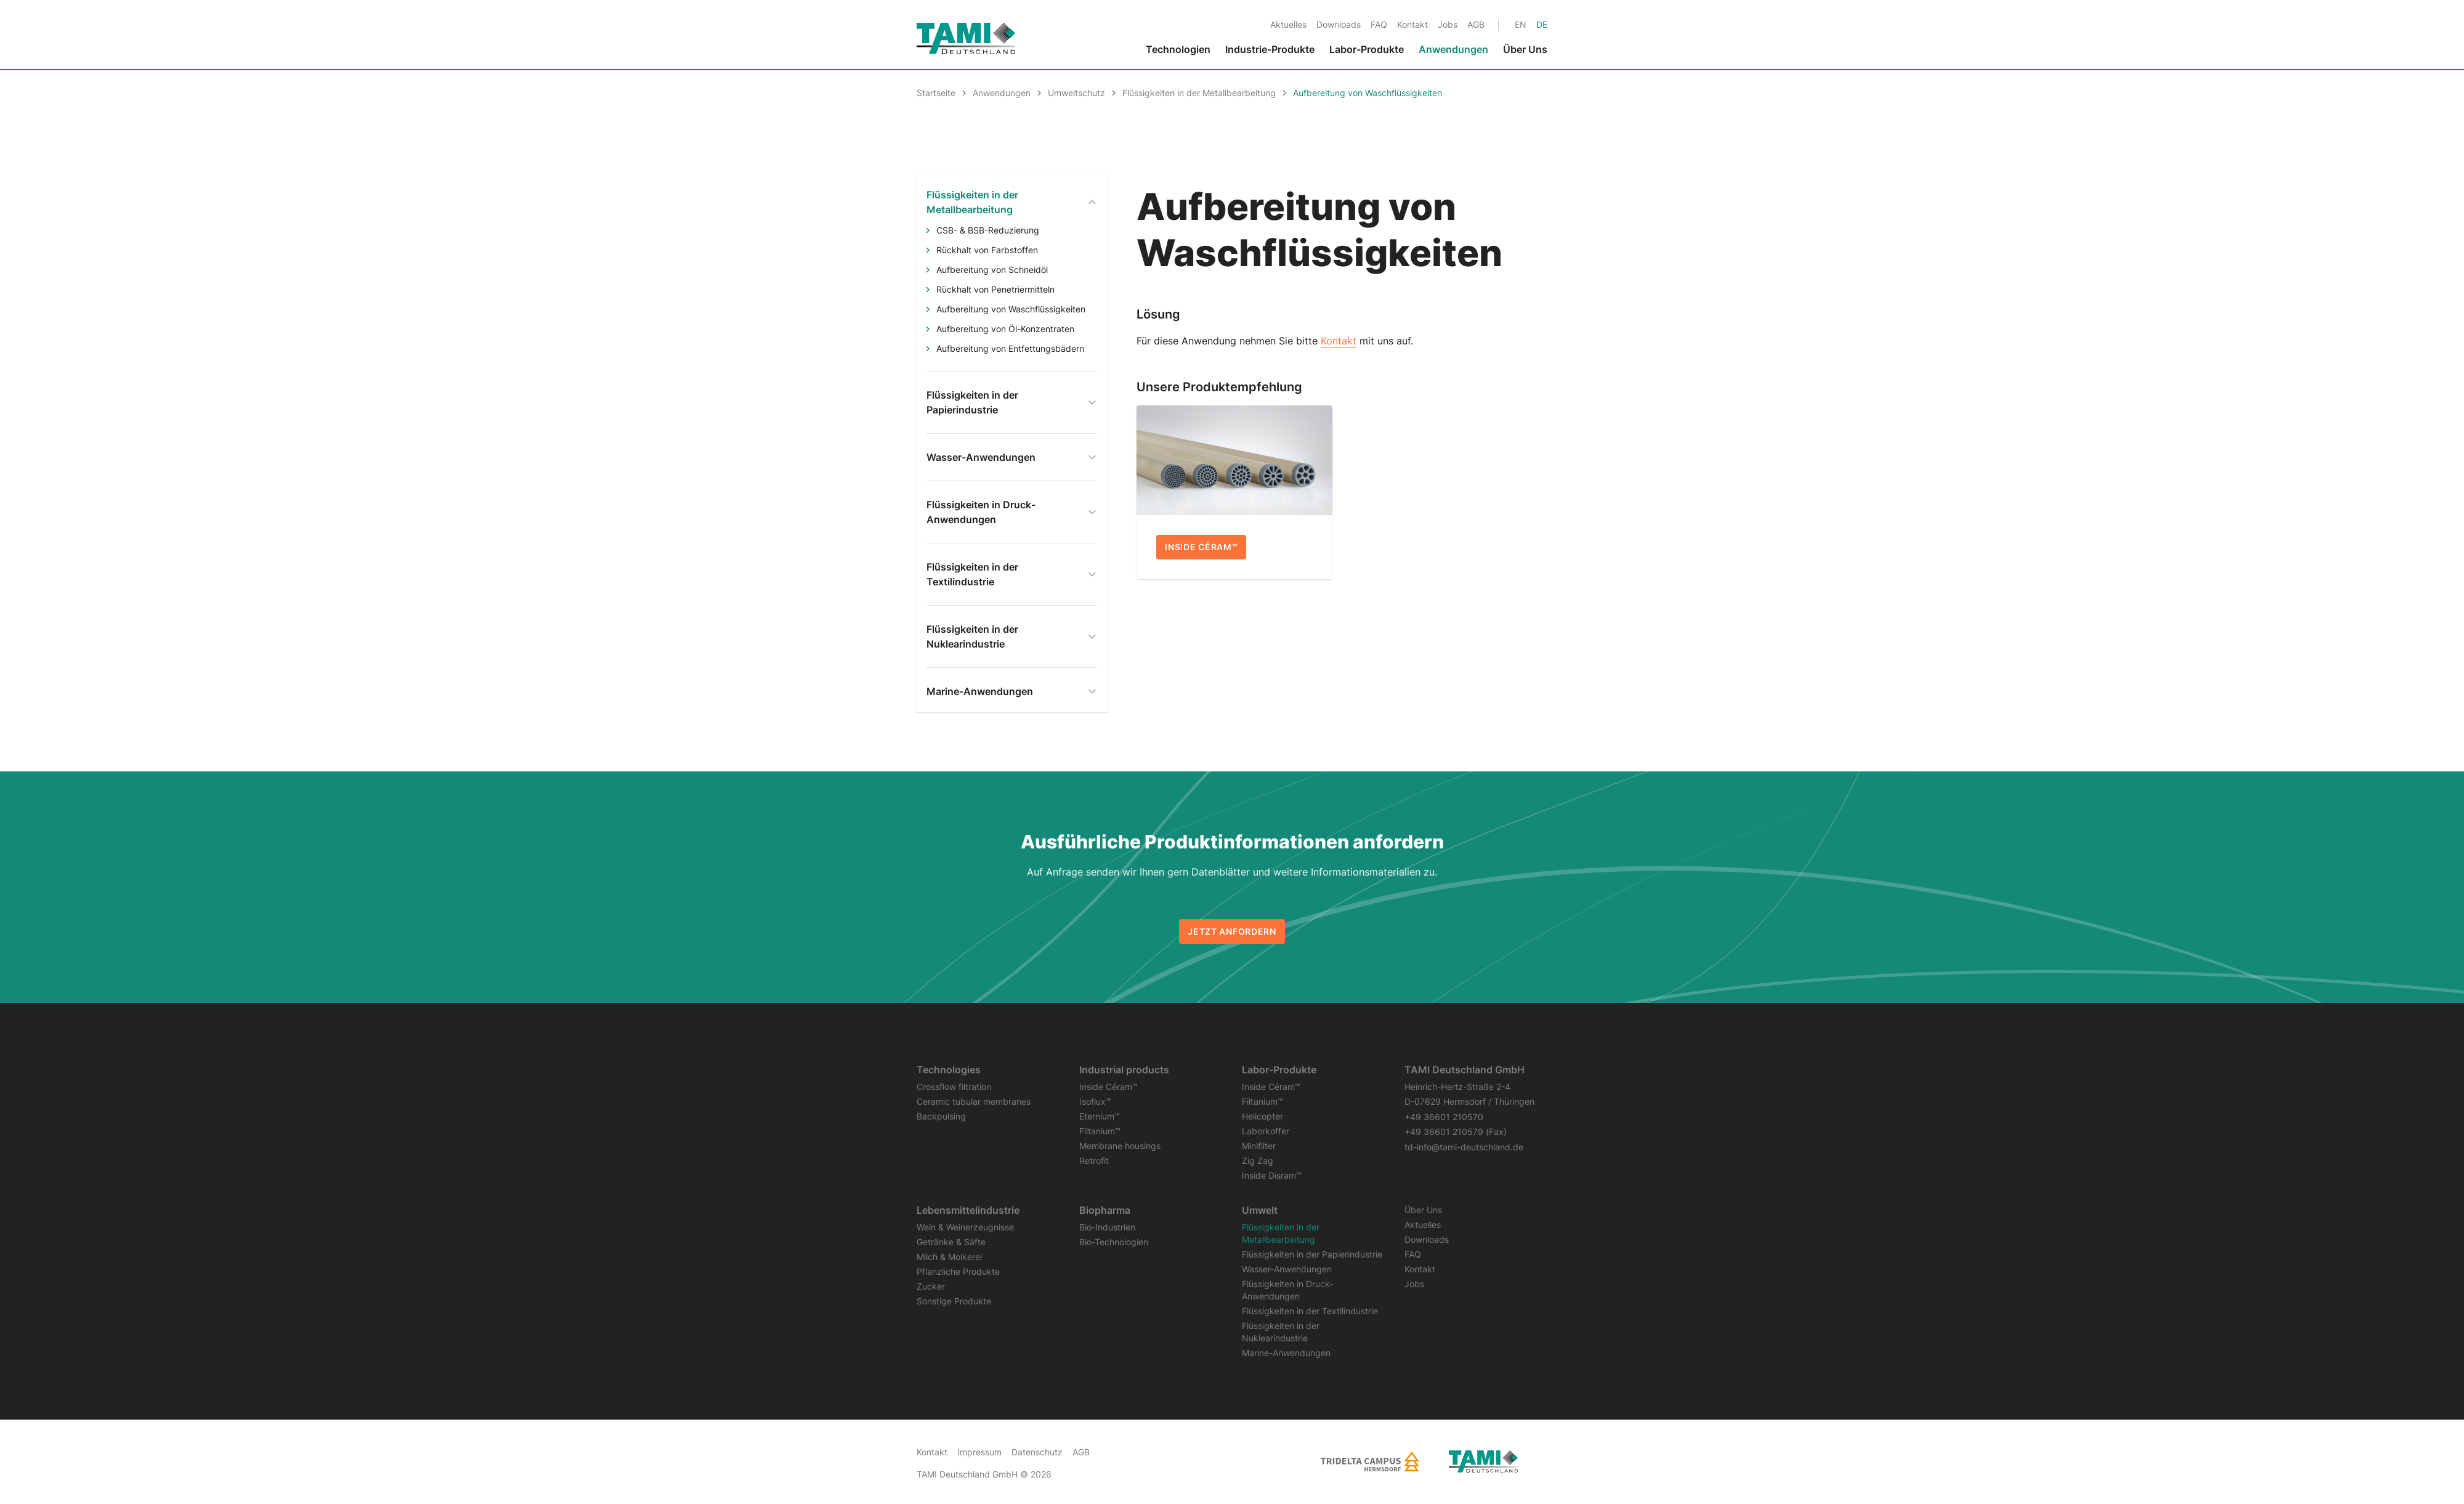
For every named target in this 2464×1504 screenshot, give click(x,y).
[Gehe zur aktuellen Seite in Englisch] (1520, 24)
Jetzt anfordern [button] (1232, 931)
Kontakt (1338, 341)
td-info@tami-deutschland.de (1463, 1147)
